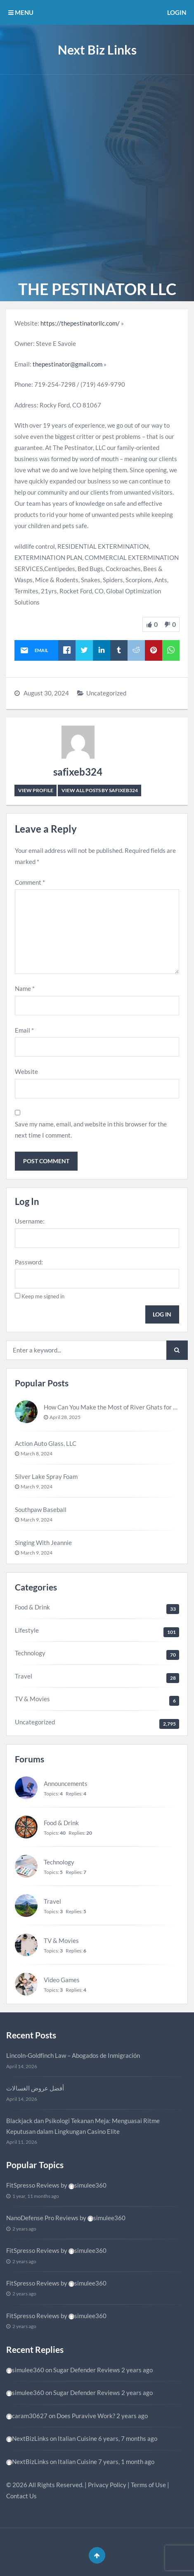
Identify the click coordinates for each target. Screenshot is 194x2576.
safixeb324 (77, 772)
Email (24, 1030)
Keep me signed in (42, 1296)
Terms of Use (148, 2484)
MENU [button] (20, 12)
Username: (30, 1221)
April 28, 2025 (65, 1417)
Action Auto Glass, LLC (45, 1443)
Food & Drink (32, 1607)
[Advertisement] (97, 176)
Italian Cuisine (77, 2438)
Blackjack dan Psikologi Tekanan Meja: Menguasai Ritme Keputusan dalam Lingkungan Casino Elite (83, 2126)
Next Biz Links (97, 49)
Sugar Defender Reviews (86, 2370)
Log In (162, 1314)
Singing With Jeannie (43, 1542)
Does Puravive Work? (86, 2415)
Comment (30, 882)
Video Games (62, 1979)
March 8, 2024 (36, 1453)
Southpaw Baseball (40, 1509)
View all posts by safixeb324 (100, 790)
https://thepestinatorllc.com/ (80, 323)
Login (176, 12)
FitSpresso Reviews (32, 2185)
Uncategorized (106, 693)
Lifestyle (27, 1630)
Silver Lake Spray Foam (46, 1476)
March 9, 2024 (36, 1486)
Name (25, 988)
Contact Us (21, 2496)
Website (26, 1071)
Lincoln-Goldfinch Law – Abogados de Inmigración (73, 2055)
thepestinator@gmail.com (67, 364)
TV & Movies (32, 1698)
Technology (30, 1653)
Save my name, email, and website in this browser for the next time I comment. (91, 1129)
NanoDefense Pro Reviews (42, 2217)
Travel (23, 1676)
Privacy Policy (107, 2484)
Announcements (66, 1783)
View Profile (35, 790)
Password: (29, 1262)
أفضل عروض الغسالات (35, 2088)
